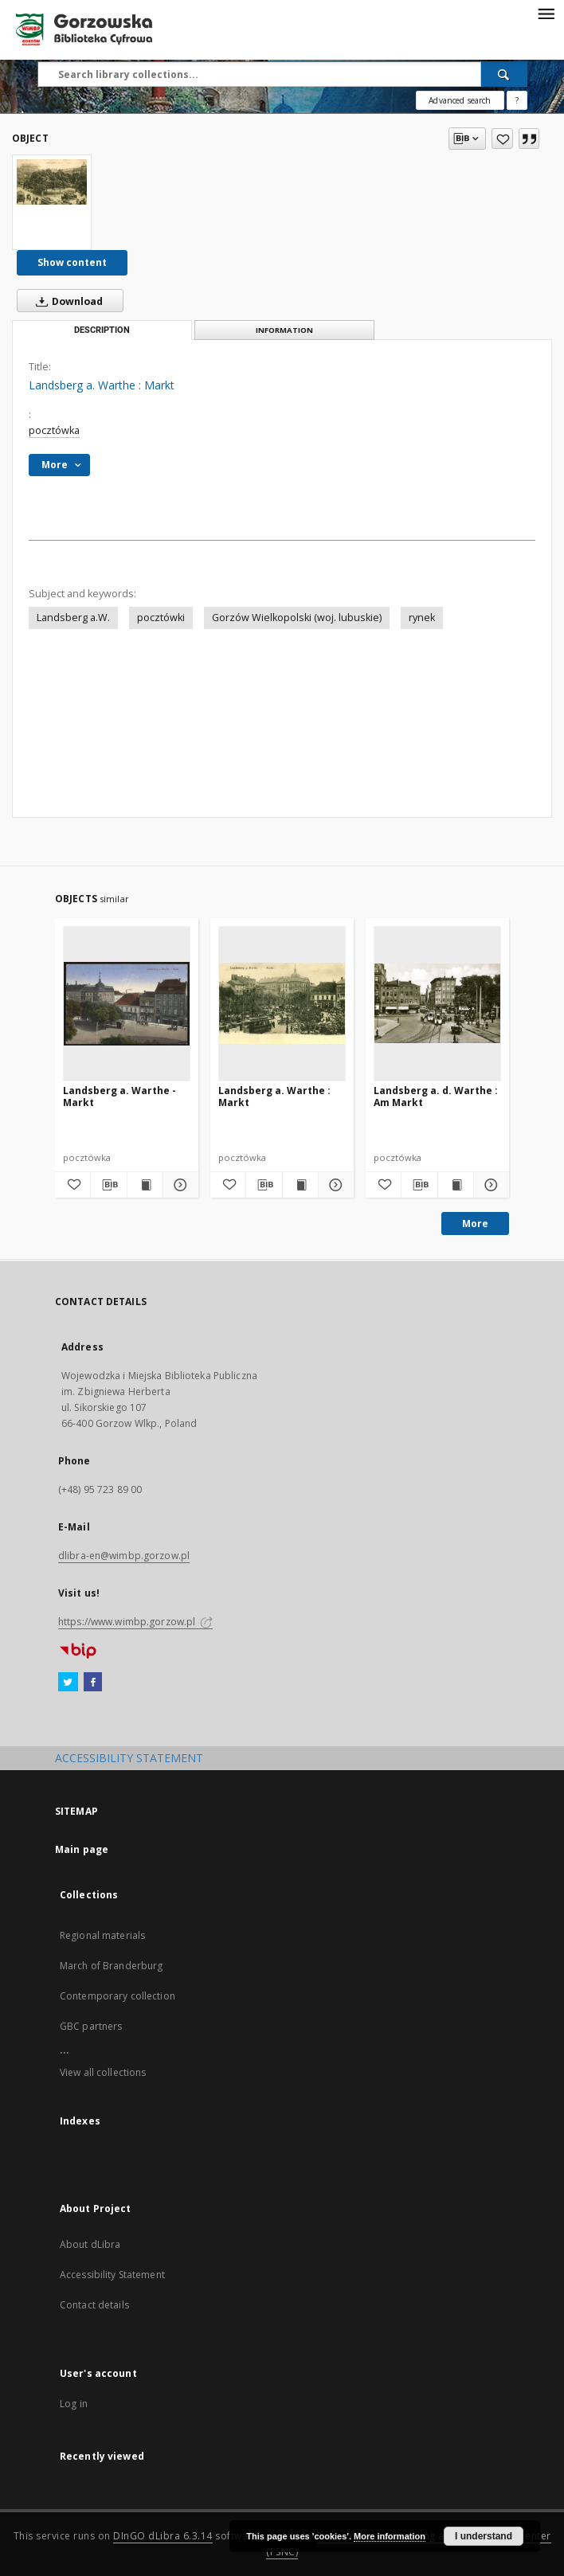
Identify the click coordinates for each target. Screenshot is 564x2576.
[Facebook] (93, 1682)
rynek (422, 617)
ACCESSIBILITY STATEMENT (129, 1757)
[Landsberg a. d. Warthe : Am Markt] (437, 1003)
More (475, 1223)
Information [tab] (284, 330)
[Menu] (545, 12)
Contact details (94, 2305)
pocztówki (161, 617)
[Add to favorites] (502, 138)
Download (66, 301)
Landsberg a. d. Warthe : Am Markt (436, 1096)
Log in (74, 2403)
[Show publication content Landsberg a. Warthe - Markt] (145, 1185)
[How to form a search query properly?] (517, 100)
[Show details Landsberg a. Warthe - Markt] (178, 1185)
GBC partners (91, 2026)
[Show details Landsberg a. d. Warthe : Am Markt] (489, 1185)
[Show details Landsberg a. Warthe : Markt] (333, 1185)
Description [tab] (102, 330)
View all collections (103, 2072)
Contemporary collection (117, 1996)
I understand (483, 2536)
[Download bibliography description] (108, 1185)
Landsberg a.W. (73, 617)
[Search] (504, 74)
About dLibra (90, 2244)
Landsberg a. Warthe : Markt (274, 1096)
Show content (72, 262)
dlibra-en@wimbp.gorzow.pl (124, 1555)
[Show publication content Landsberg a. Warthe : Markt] (300, 1185)
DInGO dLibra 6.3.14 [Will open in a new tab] (163, 2536)
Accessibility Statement (112, 2274)
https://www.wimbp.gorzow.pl (135, 1621)
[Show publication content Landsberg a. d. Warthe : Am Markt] (455, 1185)
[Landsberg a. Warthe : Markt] (52, 181)
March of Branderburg (111, 1965)
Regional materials (102, 1935)
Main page (81, 1849)
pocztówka (54, 430)
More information (389, 2536)
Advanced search (460, 100)
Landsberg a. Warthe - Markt (119, 1096)
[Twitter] (68, 1682)
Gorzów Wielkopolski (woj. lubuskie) (297, 617)
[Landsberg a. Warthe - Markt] (127, 1003)
